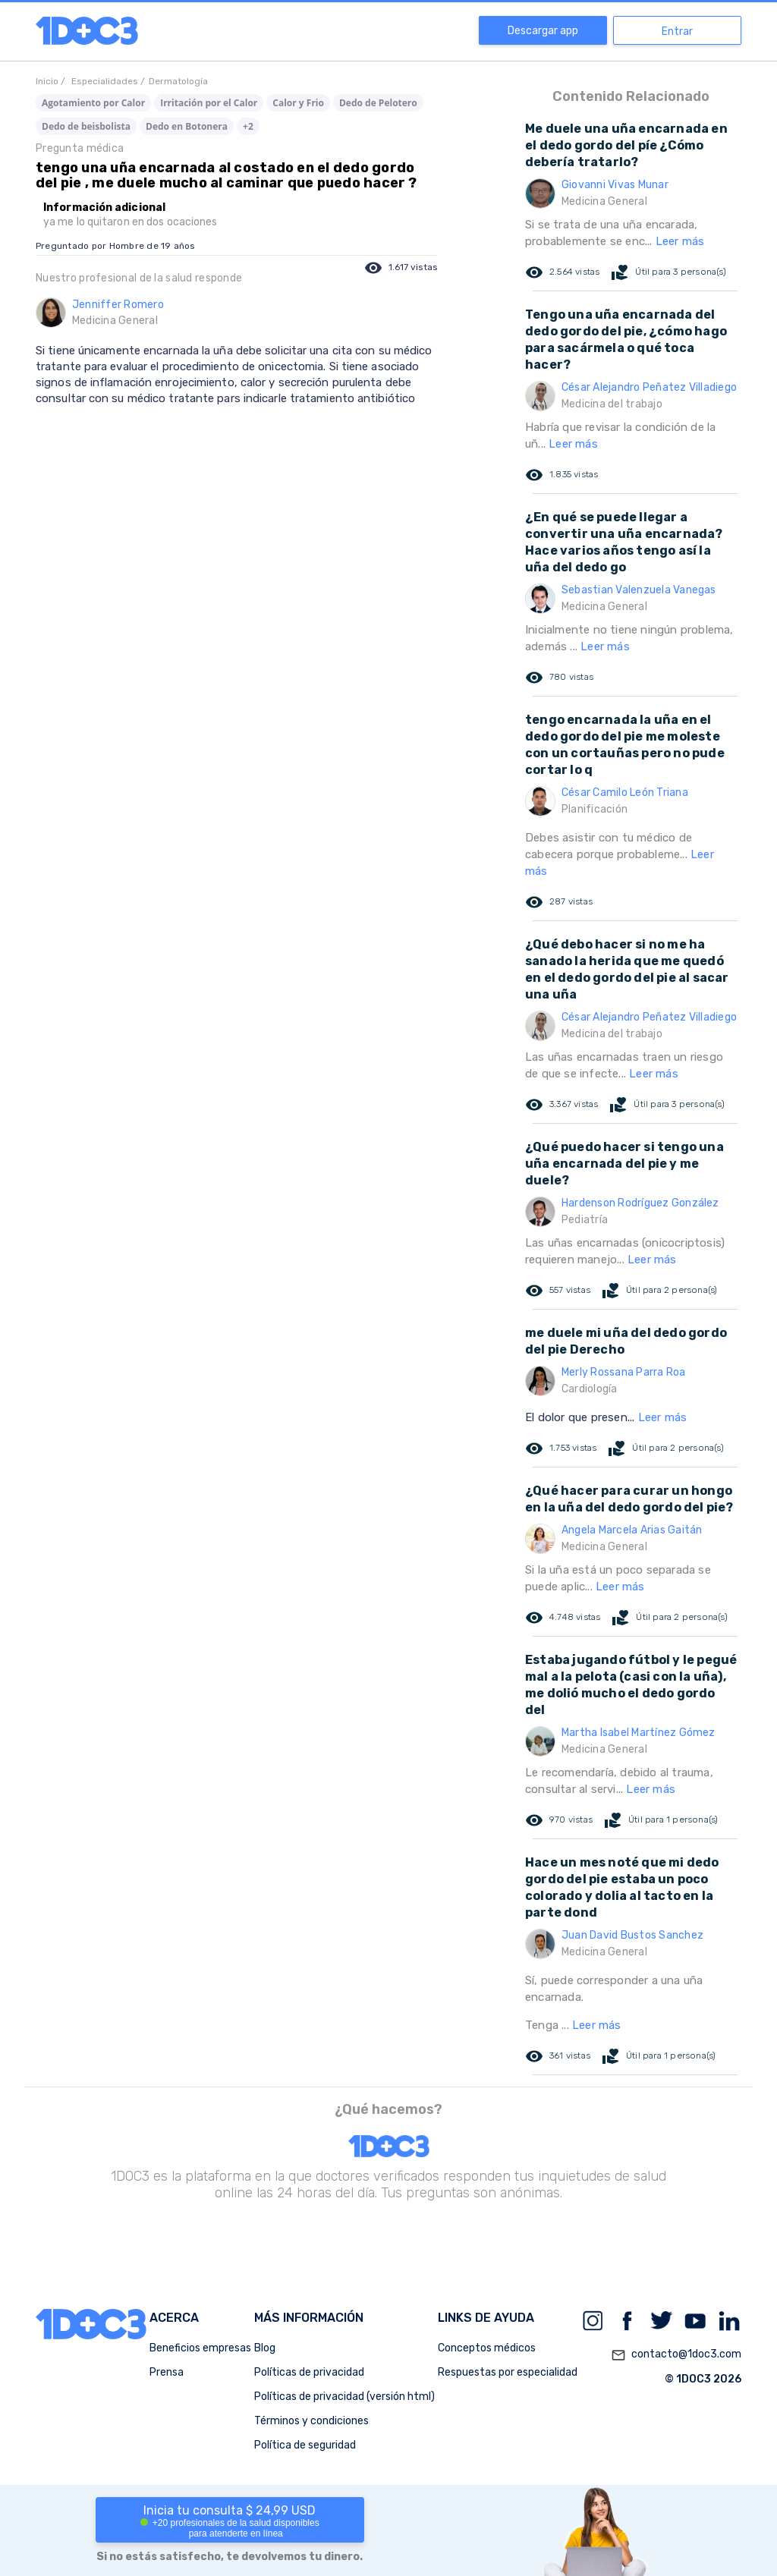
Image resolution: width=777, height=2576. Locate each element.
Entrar (677, 31)
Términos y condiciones (311, 2420)
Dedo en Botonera (187, 126)
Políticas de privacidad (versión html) (344, 2396)
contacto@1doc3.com (676, 2355)
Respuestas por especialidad (507, 2372)
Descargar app (543, 30)
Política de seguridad (305, 2445)
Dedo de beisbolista (86, 126)
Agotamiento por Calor (93, 102)
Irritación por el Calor (208, 102)
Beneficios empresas (200, 2348)
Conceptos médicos (487, 2348)
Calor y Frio (298, 102)
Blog (264, 2348)
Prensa (166, 2372)
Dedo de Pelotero (378, 102)
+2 (248, 126)
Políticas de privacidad (309, 2372)
